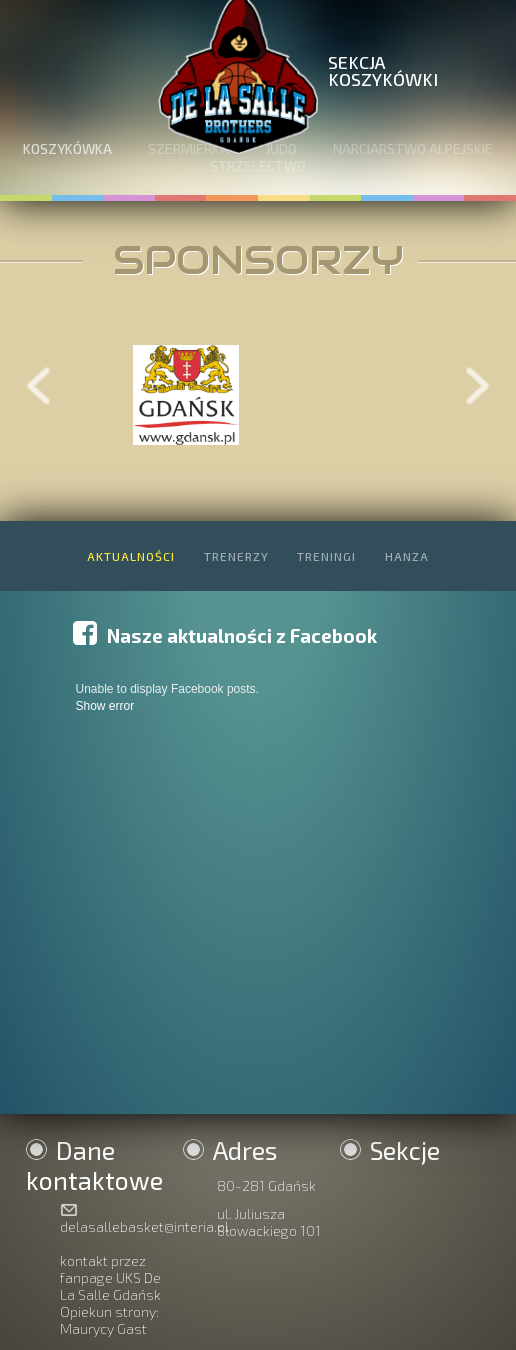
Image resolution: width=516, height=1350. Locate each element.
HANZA (407, 556)
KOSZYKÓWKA (67, 148)
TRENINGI (326, 556)
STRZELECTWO (258, 165)
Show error (104, 706)
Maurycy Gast (103, 1328)
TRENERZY (236, 556)
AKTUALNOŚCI (131, 556)
